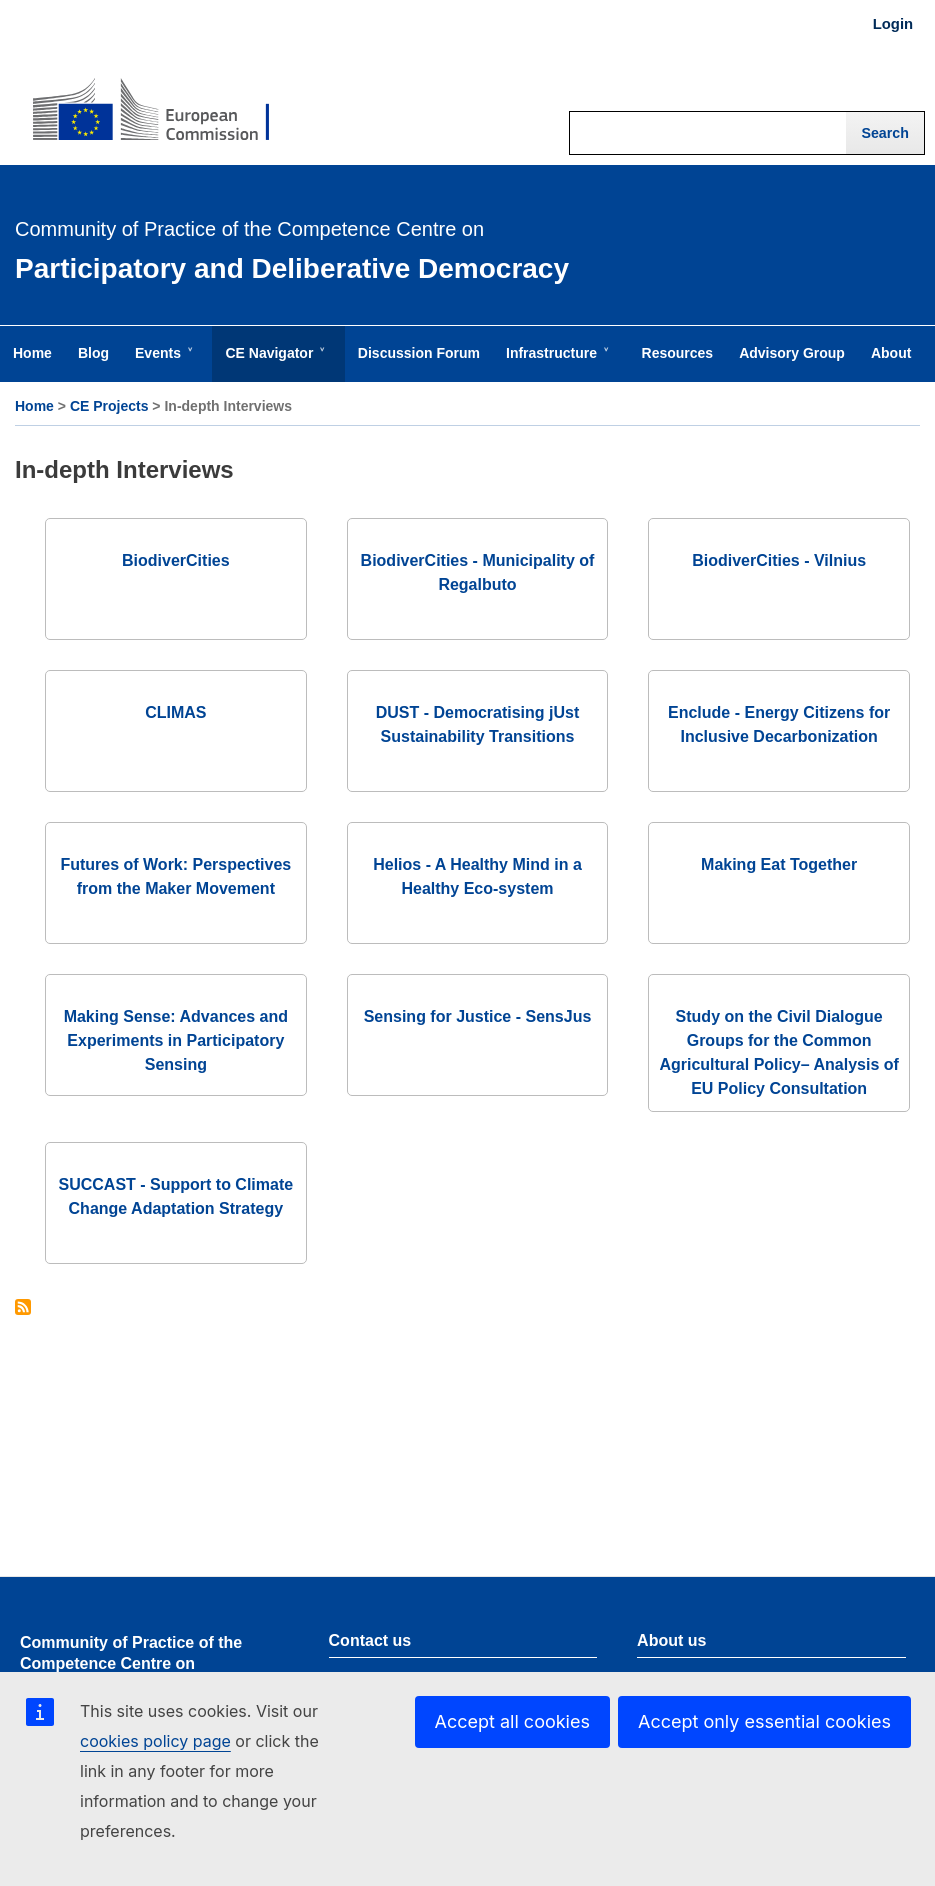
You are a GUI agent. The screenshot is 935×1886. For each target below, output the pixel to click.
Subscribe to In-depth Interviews (23, 1308)
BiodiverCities (176, 560)
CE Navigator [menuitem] (273, 363)
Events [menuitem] (162, 363)
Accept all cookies (512, 1721)
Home (34, 406)
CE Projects (109, 406)
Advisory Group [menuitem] (792, 353)
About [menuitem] (891, 353)
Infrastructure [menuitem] (555, 363)
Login (893, 24)
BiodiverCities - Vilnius (779, 560)
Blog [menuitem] (93, 353)
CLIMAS (175, 712)
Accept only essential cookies (764, 1721)
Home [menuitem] (32, 353)
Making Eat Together (779, 864)
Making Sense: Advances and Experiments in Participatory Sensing (176, 1040)
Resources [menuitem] (678, 353)
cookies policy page (155, 1741)
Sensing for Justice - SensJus (478, 1016)
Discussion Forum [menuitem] (419, 353)
